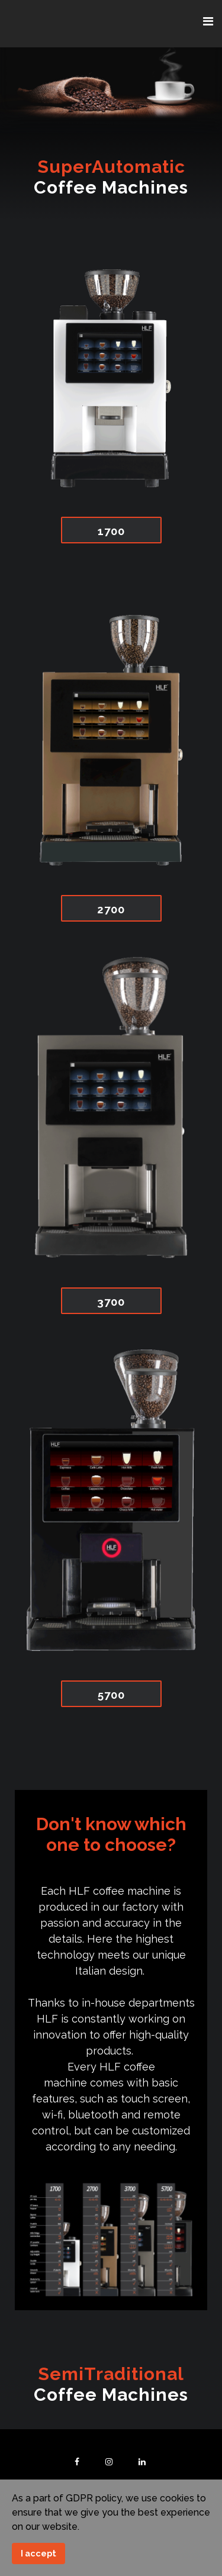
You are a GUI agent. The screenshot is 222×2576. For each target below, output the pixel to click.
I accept (38, 2553)
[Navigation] (208, 21)
